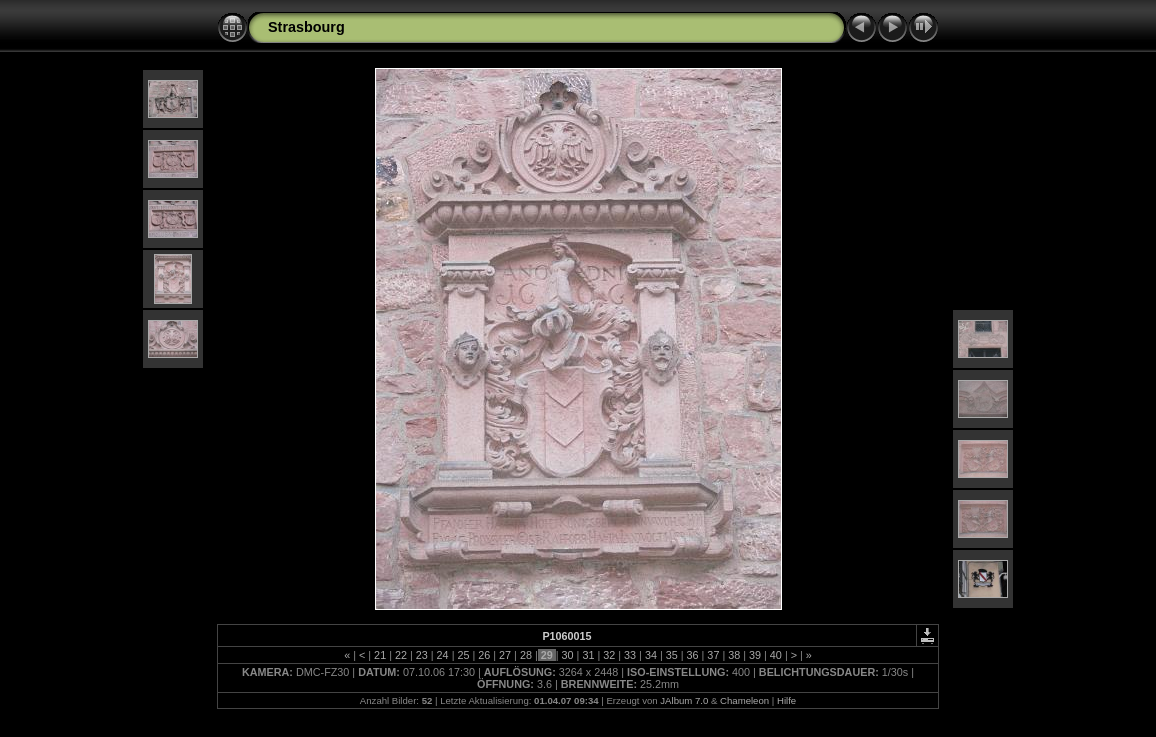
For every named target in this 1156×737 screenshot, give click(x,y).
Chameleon (744, 700)
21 (380, 655)
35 (672, 655)
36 (693, 655)
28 (526, 655)
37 (713, 655)
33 (630, 655)
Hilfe (786, 700)
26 (484, 655)
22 (401, 655)
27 (505, 655)
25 (463, 655)
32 (609, 655)
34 (651, 655)
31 (588, 655)
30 (568, 655)
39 (755, 655)
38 (734, 655)
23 (422, 655)
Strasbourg (306, 27)
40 (776, 655)
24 (443, 655)
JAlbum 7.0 (684, 700)
